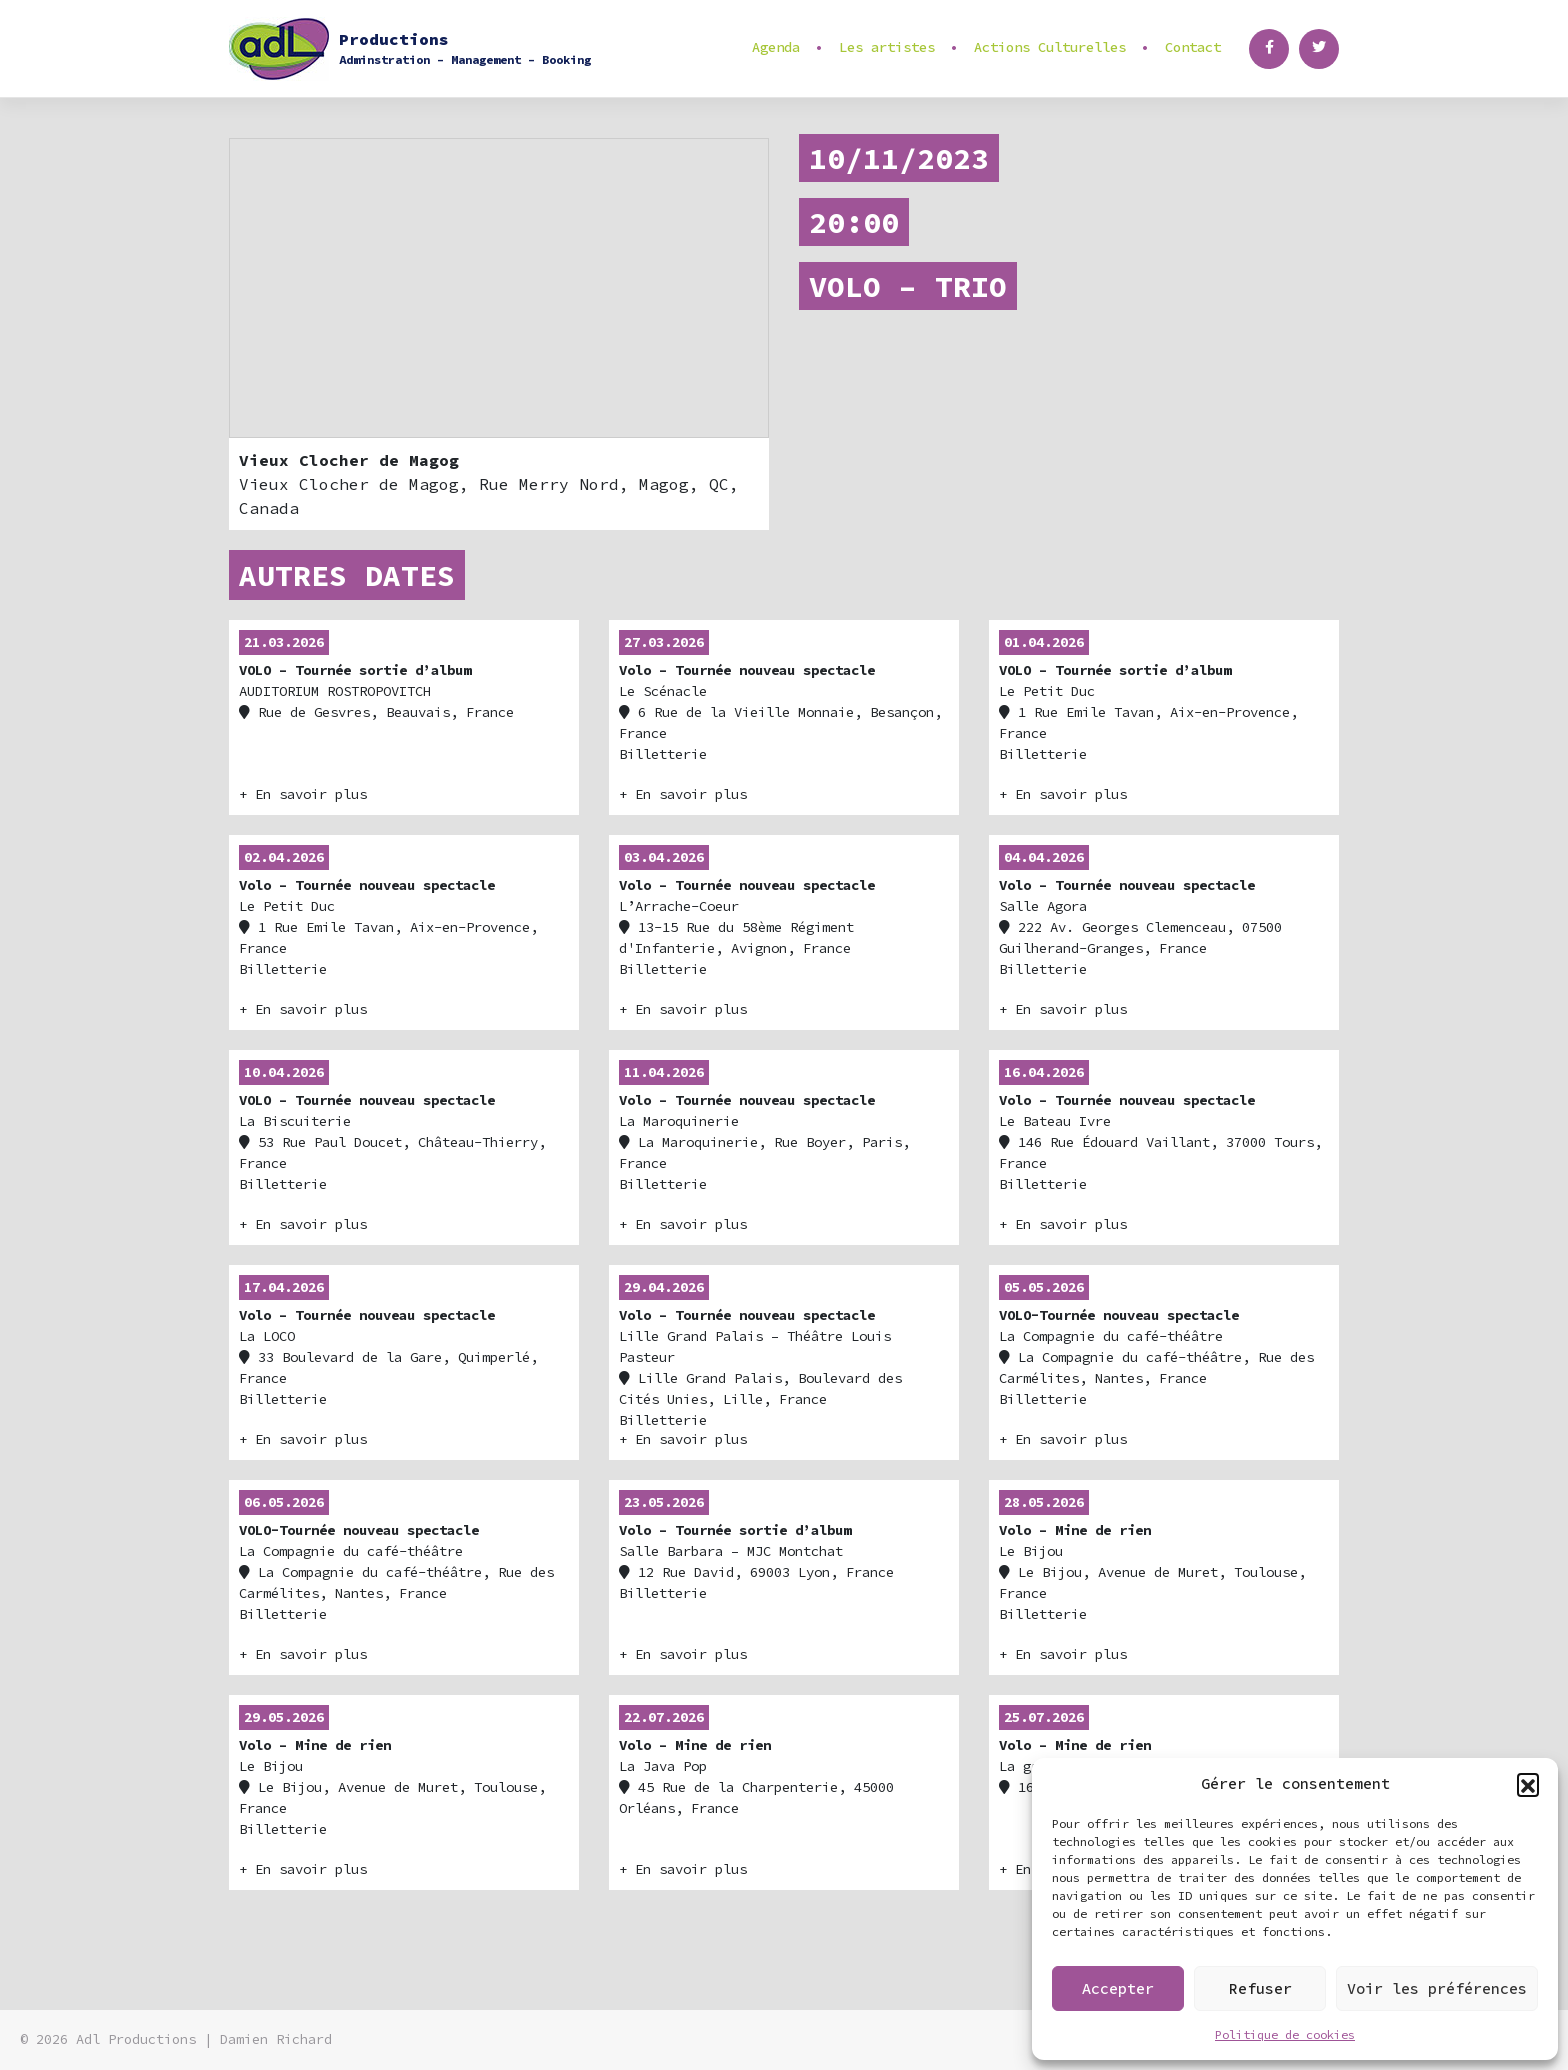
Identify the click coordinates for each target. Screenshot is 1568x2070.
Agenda (776, 47)
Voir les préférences (1437, 1988)
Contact (1193, 47)
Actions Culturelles (1050, 47)
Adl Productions (136, 2039)
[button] (1528, 1784)
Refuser (1260, 1988)
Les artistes (887, 47)
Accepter (1118, 1988)
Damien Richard (276, 2039)
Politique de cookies (1285, 2034)
